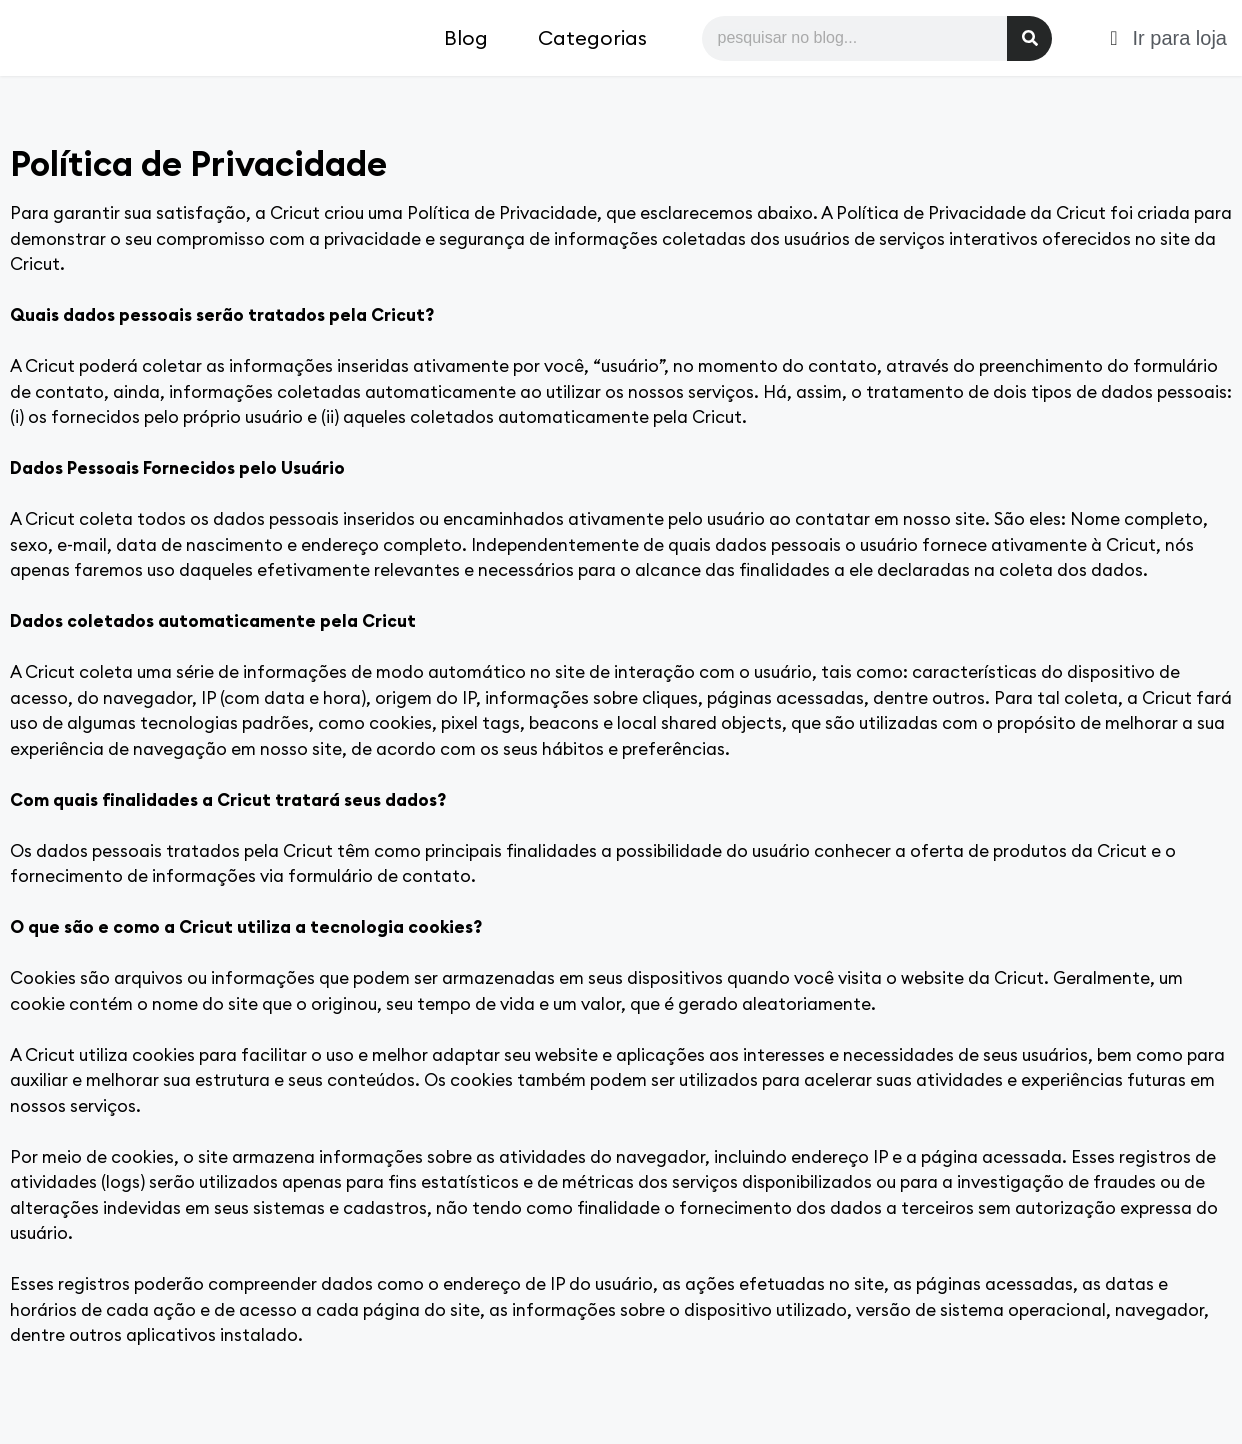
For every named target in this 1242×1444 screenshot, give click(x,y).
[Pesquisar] (1029, 38)
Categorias (592, 37)
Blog (466, 37)
